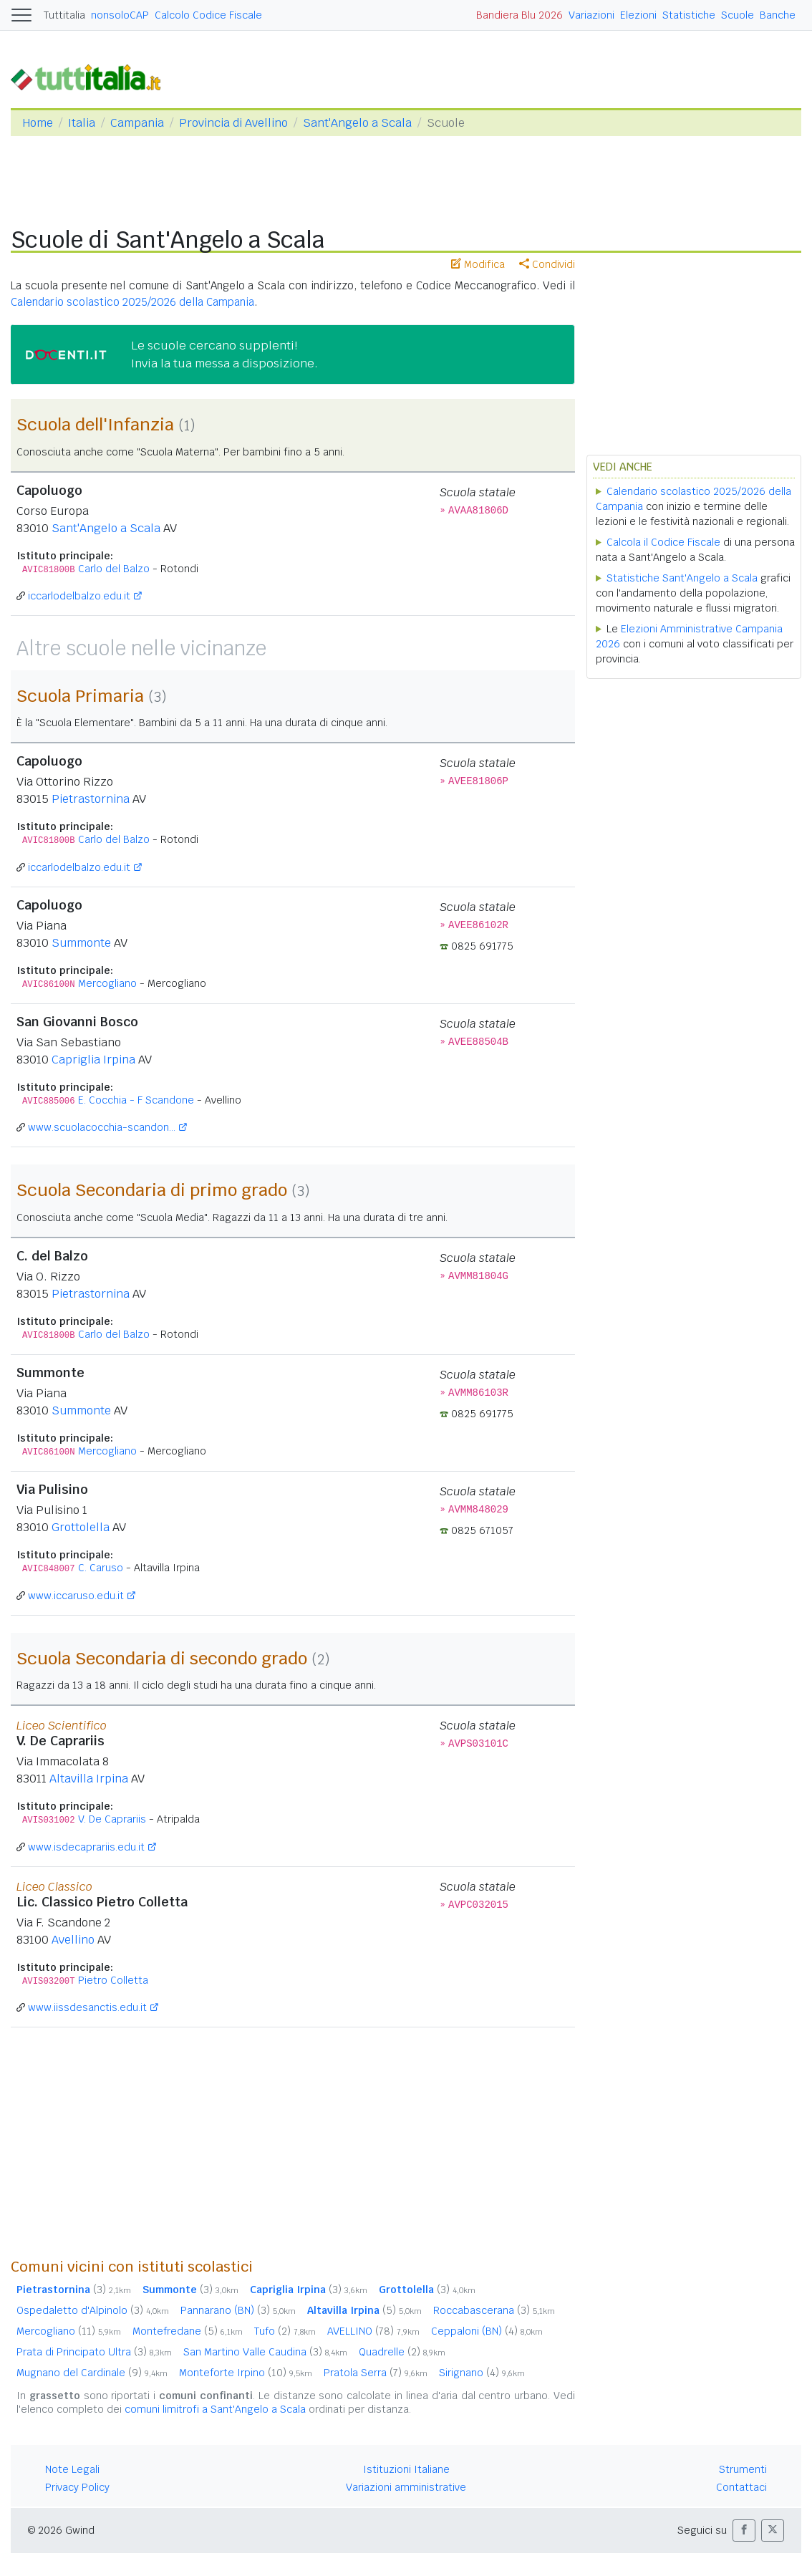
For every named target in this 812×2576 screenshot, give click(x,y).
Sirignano (482, 2372)
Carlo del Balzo (114, 568)
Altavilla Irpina (88, 1778)
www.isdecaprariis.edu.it (86, 1847)
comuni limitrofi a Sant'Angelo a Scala (215, 2409)
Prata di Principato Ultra (94, 2351)
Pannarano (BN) (238, 2310)
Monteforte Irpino (245, 2372)
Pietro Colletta (113, 1980)
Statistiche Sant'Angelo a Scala (682, 577)
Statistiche (688, 15)
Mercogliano (107, 983)
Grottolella (81, 1527)
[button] (744, 2530)
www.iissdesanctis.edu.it (87, 2007)
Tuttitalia (64, 15)
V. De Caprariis (112, 1819)
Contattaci (741, 2487)
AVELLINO (373, 2331)
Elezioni (638, 15)
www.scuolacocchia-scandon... (101, 1127)
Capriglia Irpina (93, 1059)
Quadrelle (402, 2351)
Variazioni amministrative (406, 2487)
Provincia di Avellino (233, 122)
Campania (137, 122)
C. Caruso (100, 1567)
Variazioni (591, 15)
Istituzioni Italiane (406, 2469)
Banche (778, 15)
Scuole (737, 15)
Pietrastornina (91, 798)
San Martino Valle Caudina (265, 2351)
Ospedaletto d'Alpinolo (92, 2310)
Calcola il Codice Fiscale (663, 542)
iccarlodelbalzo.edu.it (79, 595)
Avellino (73, 1939)
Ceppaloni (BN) (487, 2331)
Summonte (81, 942)
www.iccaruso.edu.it (76, 1595)
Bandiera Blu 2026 (519, 15)
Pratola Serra (375, 2372)
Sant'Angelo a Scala (357, 122)
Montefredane (187, 2331)
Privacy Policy (77, 2487)
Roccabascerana (494, 2310)
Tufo (285, 2331)
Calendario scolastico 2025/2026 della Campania (132, 302)
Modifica (478, 264)
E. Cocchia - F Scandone (136, 1100)
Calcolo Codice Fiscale (208, 15)
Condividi (547, 264)
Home (37, 122)
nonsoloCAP (120, 15)
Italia (81, 122)
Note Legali (72, 2469)
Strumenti (743, 2469)
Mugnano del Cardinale (92, 2372)
